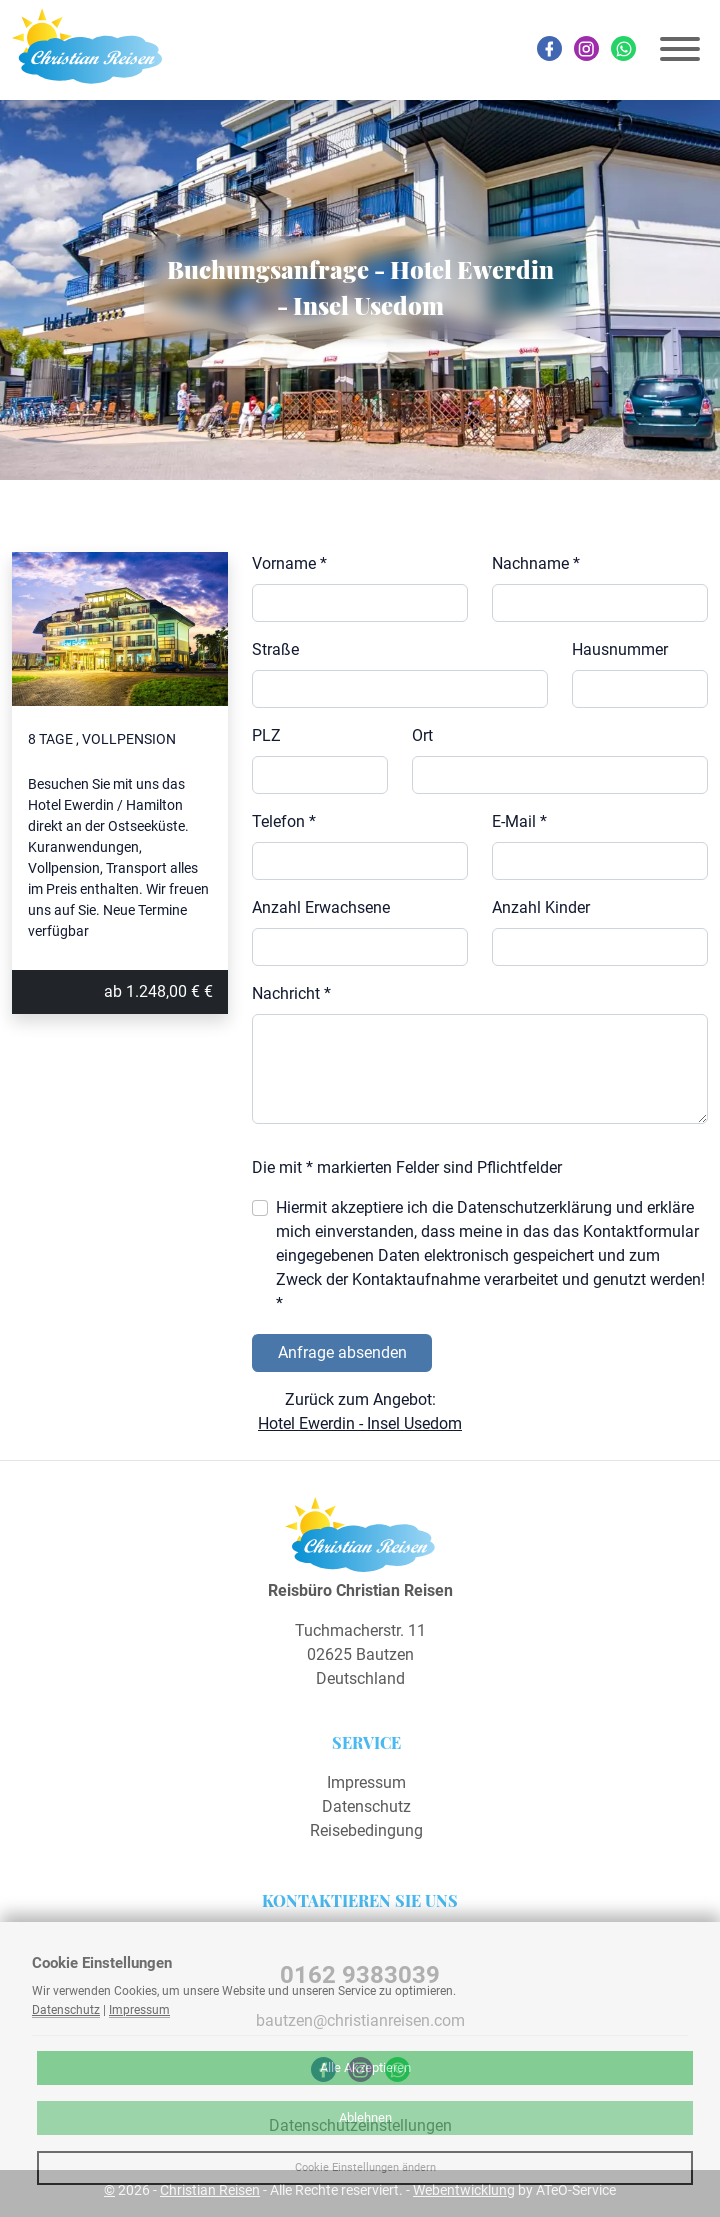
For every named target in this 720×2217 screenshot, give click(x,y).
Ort (422, 735)
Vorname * (289, 563)
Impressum (366, 1782)
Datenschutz (366, 1806)
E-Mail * (519, 821)
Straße (275, 649)
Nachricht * (291, 993)
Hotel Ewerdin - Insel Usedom (360, 1423)
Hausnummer (620, 649)
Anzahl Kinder (541, 907)
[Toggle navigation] (680, 49)
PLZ (266, 735)
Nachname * (536, 563)
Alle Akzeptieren (365, 2067)
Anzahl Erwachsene (321, 907)
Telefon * (284, 821)
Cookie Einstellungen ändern (365, 2167)
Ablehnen (365, 2117)
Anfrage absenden (342, 1352)
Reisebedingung (366, 1830)
